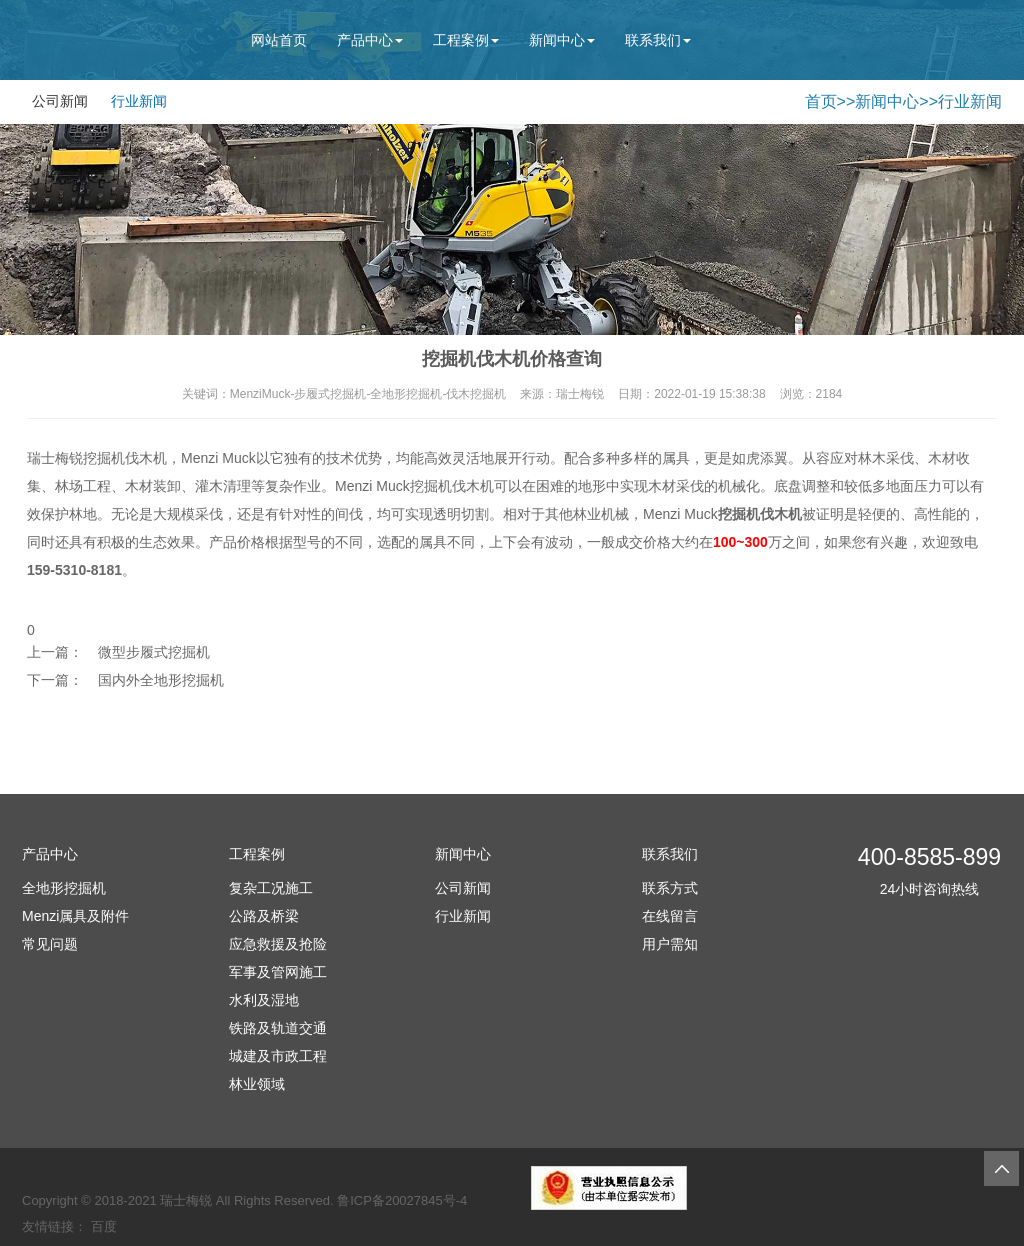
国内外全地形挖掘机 (161, 680)
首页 (821, 101)
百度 (104, 1226)
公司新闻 (60, 101)
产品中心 (370, 40)
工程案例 (466, 40)
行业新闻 (139, 101)
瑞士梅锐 (186, 1200)
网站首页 (279, 40)
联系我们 (658, 40)
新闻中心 (562, 40)
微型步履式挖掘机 (154, 652)
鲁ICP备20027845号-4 (402, 1200)
